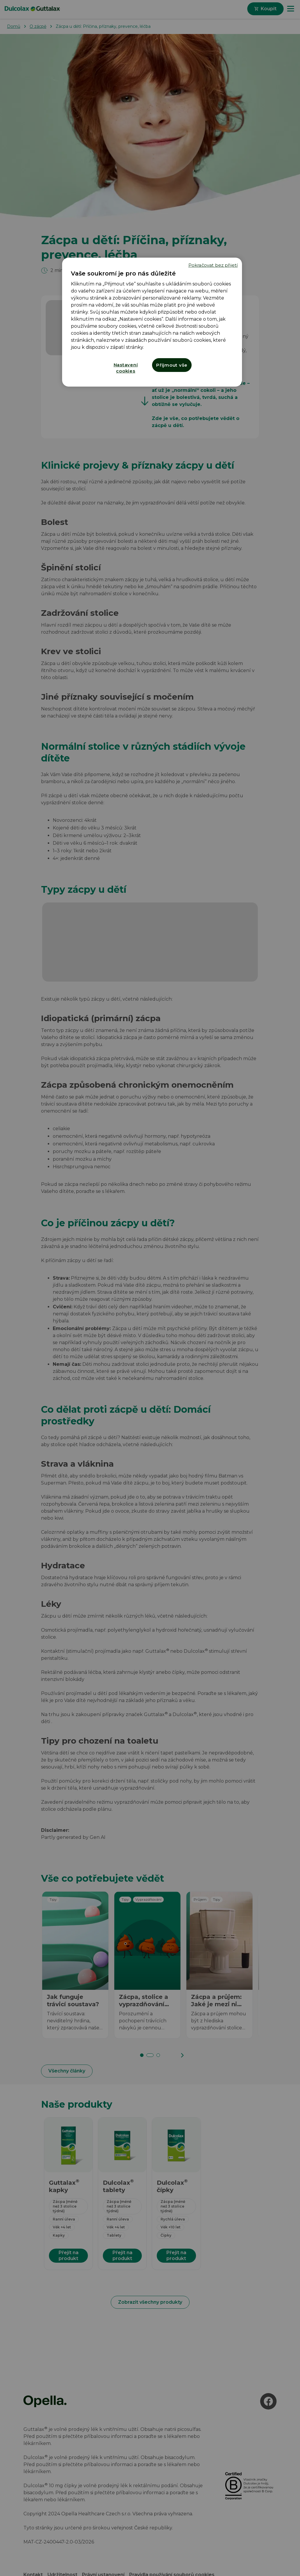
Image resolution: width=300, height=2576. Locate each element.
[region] (152, 322)
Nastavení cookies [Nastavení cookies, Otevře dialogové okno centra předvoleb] (126, 368)
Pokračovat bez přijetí (213, 265)
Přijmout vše (172, 365)
